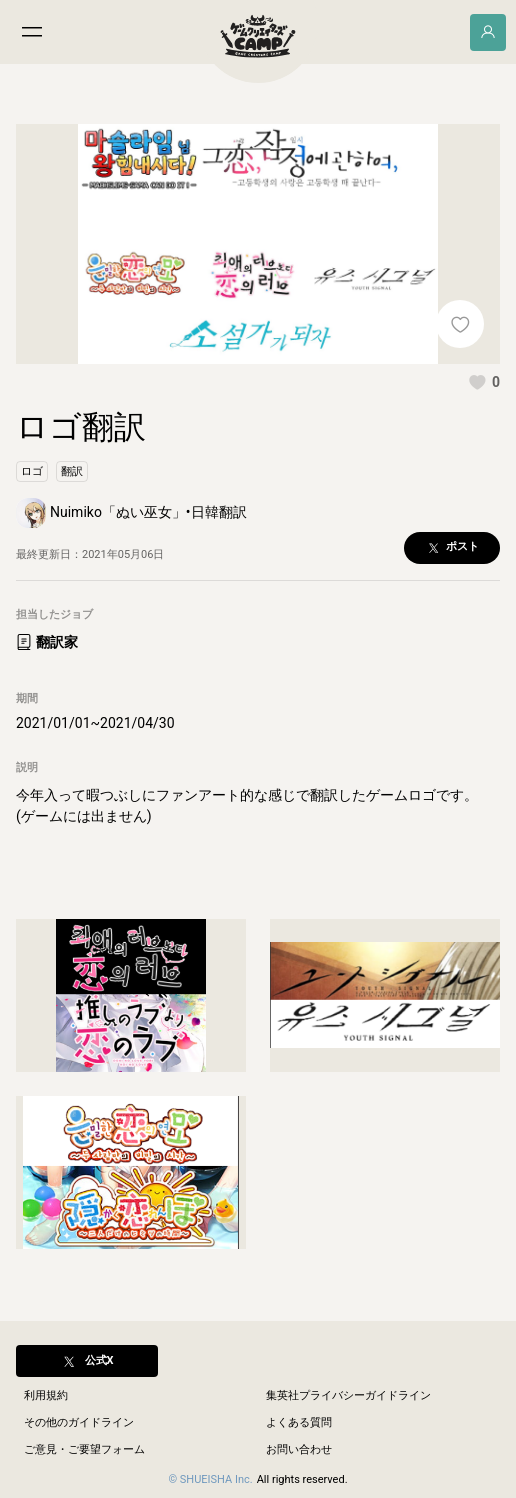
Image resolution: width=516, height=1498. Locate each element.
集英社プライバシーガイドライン (348, 1395)
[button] (484, 382)
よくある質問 (299, 1422)
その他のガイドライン (79, 1422)
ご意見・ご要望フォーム (84, 1449)
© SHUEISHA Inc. (210, 1479)
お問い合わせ (299, 1449)
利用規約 (46, 1395)
